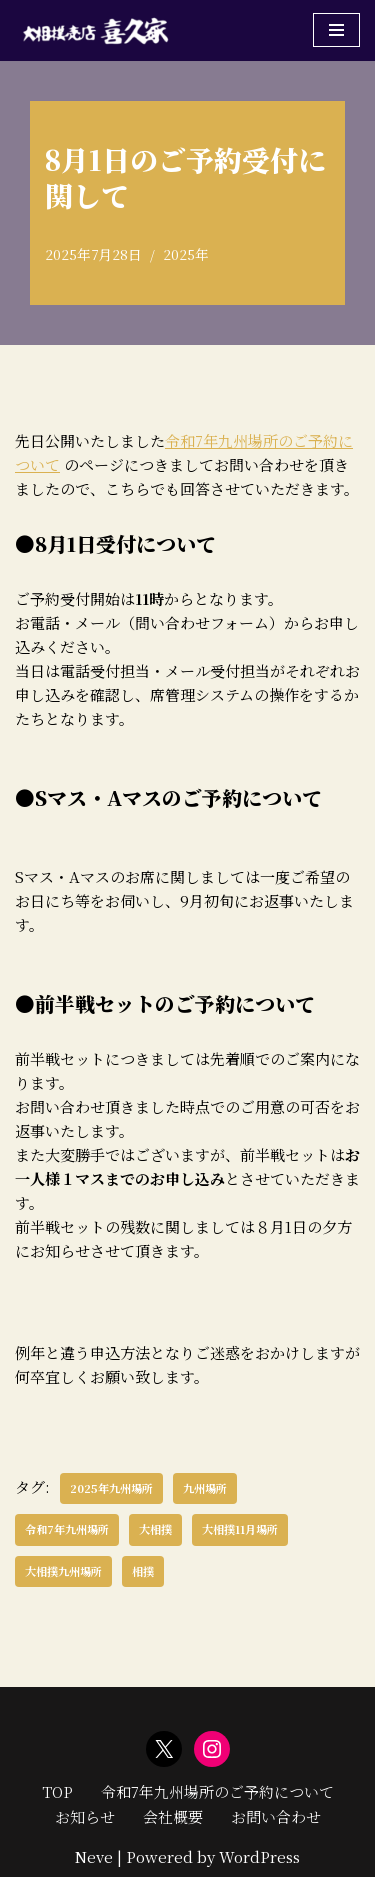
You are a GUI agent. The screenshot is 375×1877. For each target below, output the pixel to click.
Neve (94, 1856)
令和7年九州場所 (67, 1529)
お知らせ (85, 1816)
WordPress (259, 1856)
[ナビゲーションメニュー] (336, 30)
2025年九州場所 (111, 1488)
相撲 (143, 1571)
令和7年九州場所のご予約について (217, 1791)
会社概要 (173, 1816)
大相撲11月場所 (240, 1529)
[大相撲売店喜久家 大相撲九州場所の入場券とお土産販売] (95, 30)
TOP (57, 1791)
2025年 (186, 254)
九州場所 (205, 1488)
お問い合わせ (276, 1816)
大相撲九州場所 (63, 1571)
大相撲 (155, 1529)
